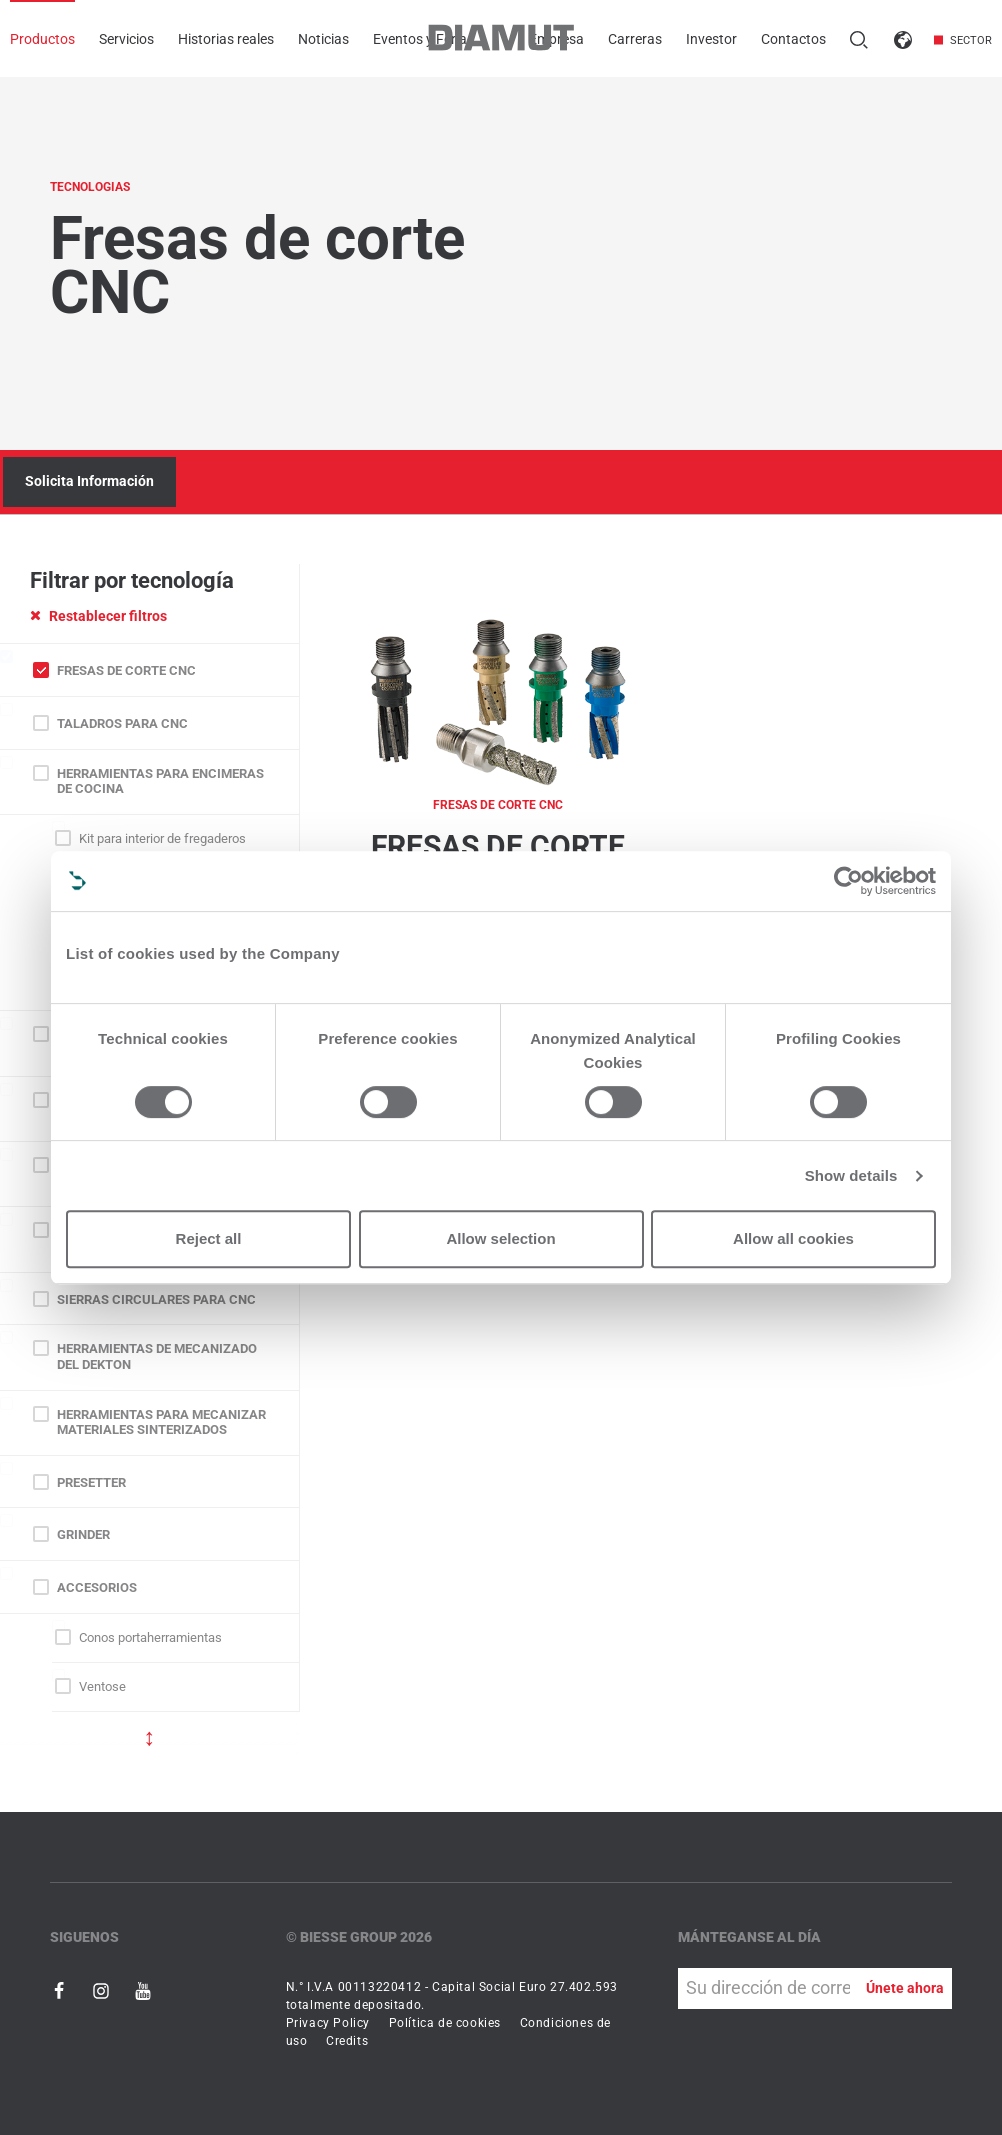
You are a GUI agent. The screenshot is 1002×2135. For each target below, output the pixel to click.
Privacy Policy (328, 2023)
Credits (347, 2041)
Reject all (209, 1238)
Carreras (635, 39)
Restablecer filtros (98, 616)
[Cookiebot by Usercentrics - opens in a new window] (848, 881)
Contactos (793, 39)
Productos (42, 39)
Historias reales (226, 39)
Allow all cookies (793, 1238)
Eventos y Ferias (423, 39)
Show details (851, 1175)
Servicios (126, 39)
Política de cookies (445, 2023)
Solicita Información (89, 481)
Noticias (323, 39)
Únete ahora (905, 1988)
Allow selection (500, 1238)
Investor (711, 39)
